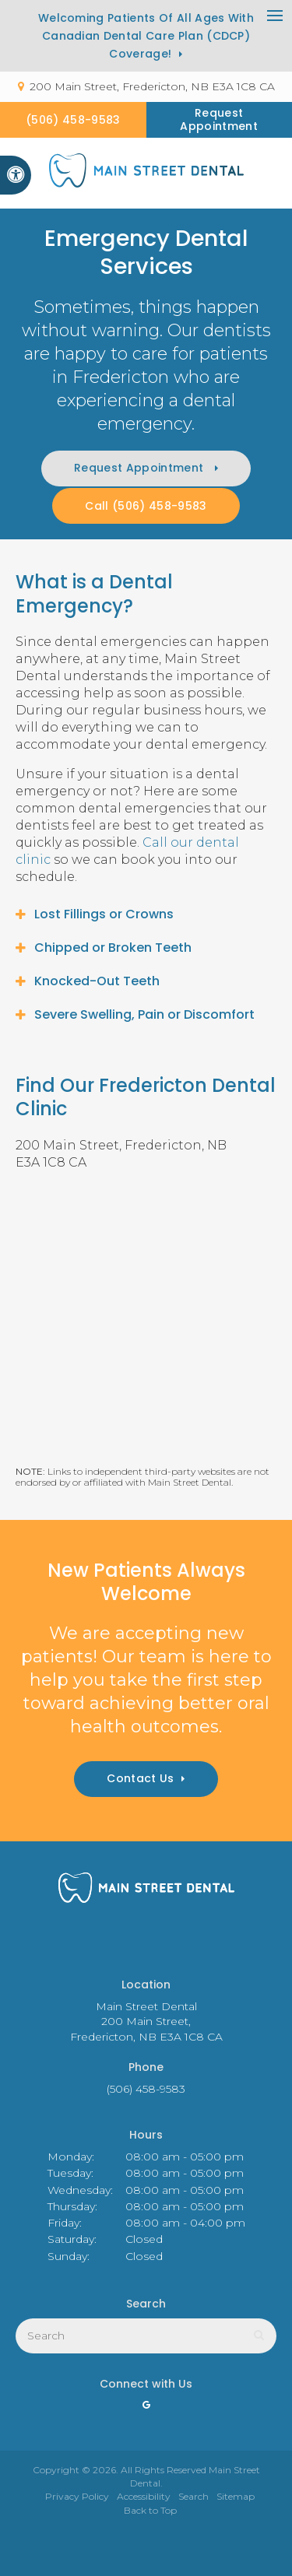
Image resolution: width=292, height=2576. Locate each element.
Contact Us (140, 1778)
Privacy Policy (77, 2496)
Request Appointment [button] (219, 119)
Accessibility (144, 2496)
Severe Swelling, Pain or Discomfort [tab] (144, 1014)
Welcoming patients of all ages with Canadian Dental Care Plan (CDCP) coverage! (146, 35)
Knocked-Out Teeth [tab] (97, 981)
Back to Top (150, 2510)
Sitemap (235, 2496)
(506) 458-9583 (73, 120)
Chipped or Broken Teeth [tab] (113, 947)
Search (193, 2496)
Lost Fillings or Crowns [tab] (104, 914)
